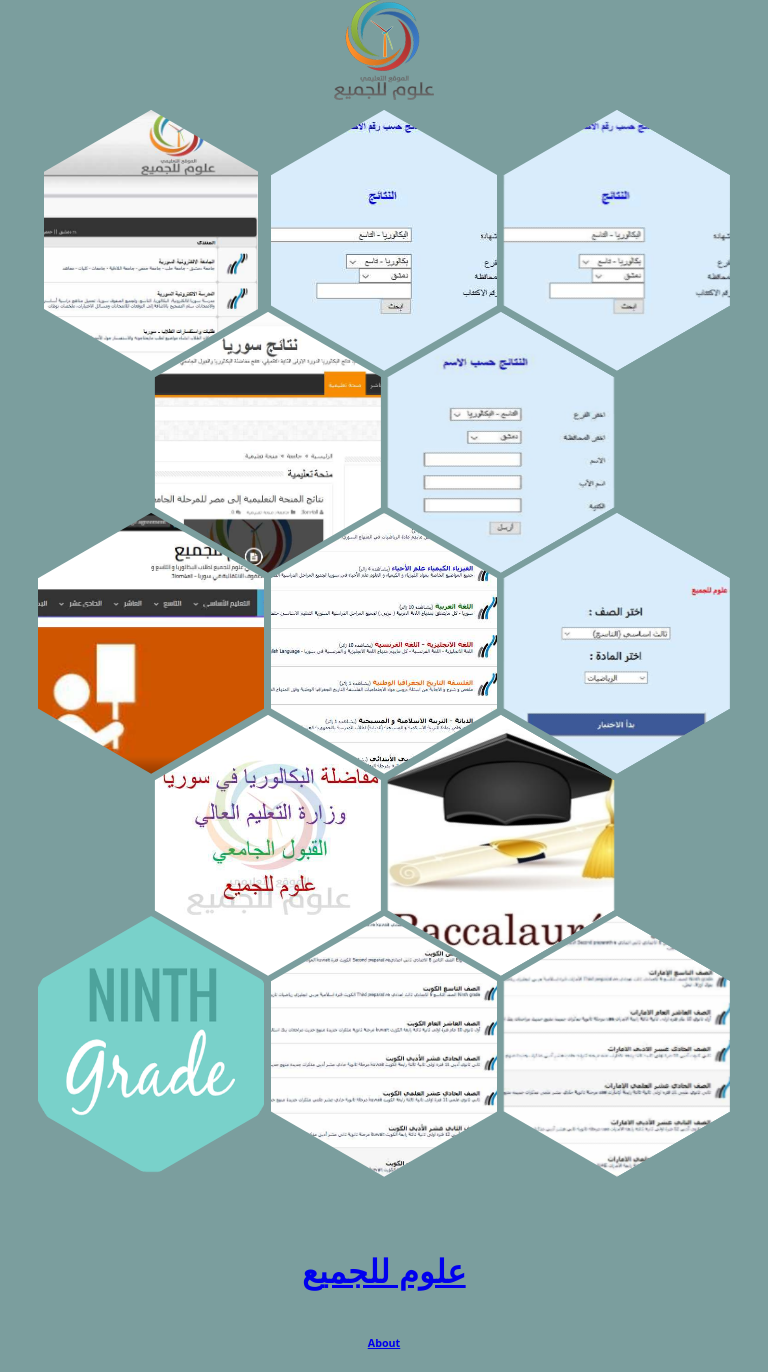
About (384, 1343)
